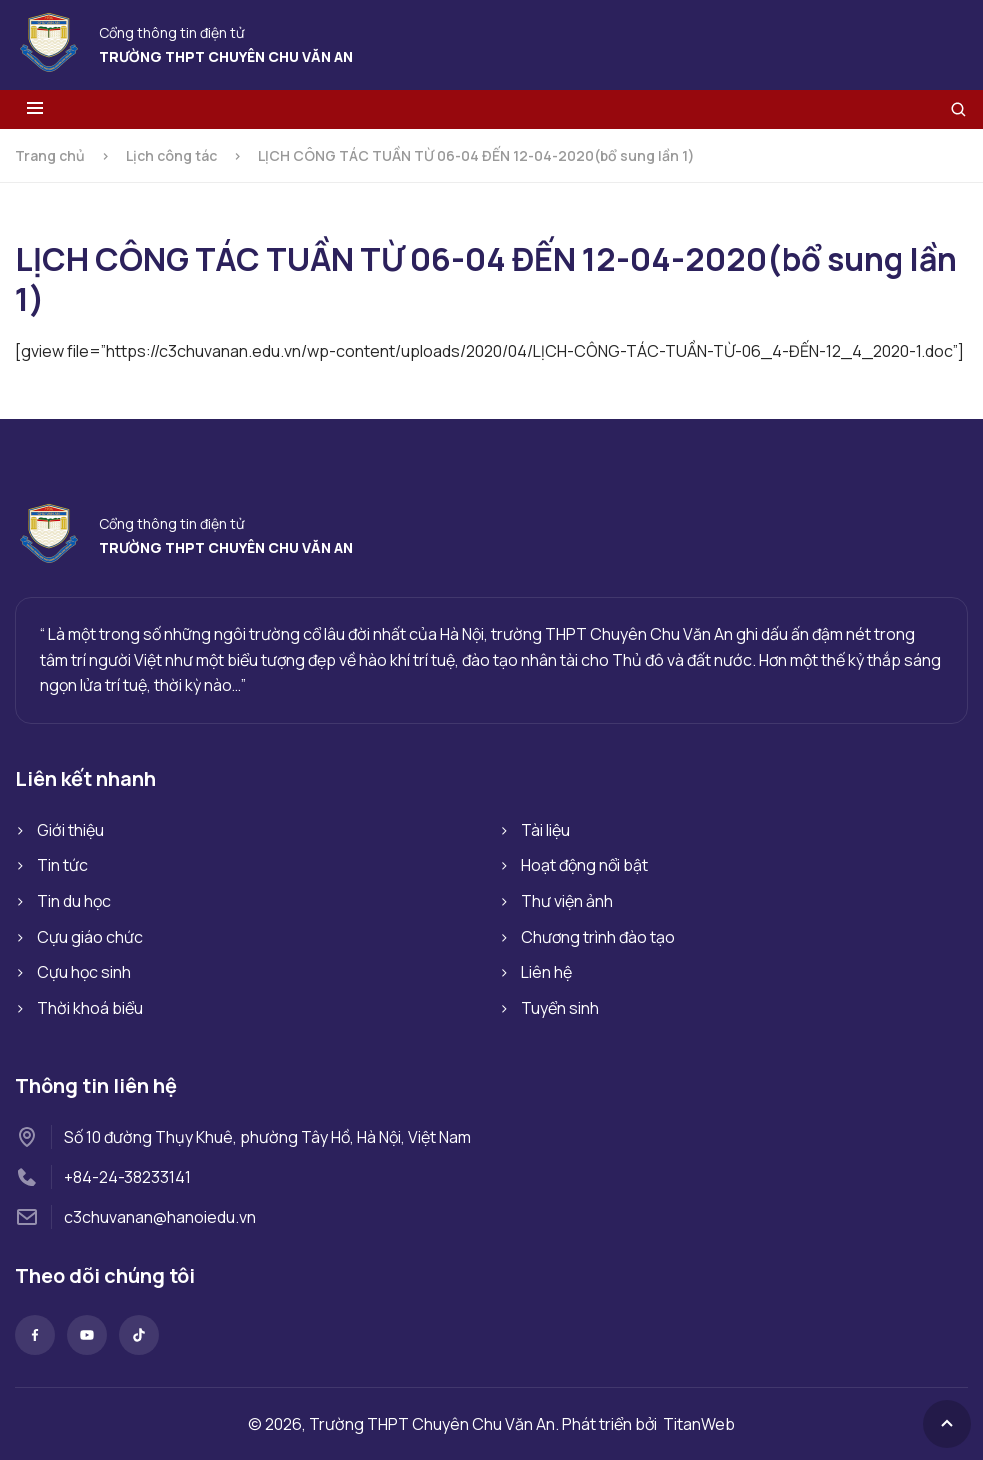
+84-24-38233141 (127, 1177)
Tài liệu (545, 830)
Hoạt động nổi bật (584, 865)
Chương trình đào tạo (598, 937)
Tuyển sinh (560, 1008)
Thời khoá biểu (90, 1008)
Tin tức (62, 865)
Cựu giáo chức (90, 937)
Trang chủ (50, 155)
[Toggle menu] (35, 109)
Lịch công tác (171, 155)
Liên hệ (546, 972)
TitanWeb (699, 1424)
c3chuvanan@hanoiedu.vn (160, 1217)
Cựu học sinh (84, 972)
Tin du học (74, 901)
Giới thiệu (70, 830)
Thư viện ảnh (567, 901)
